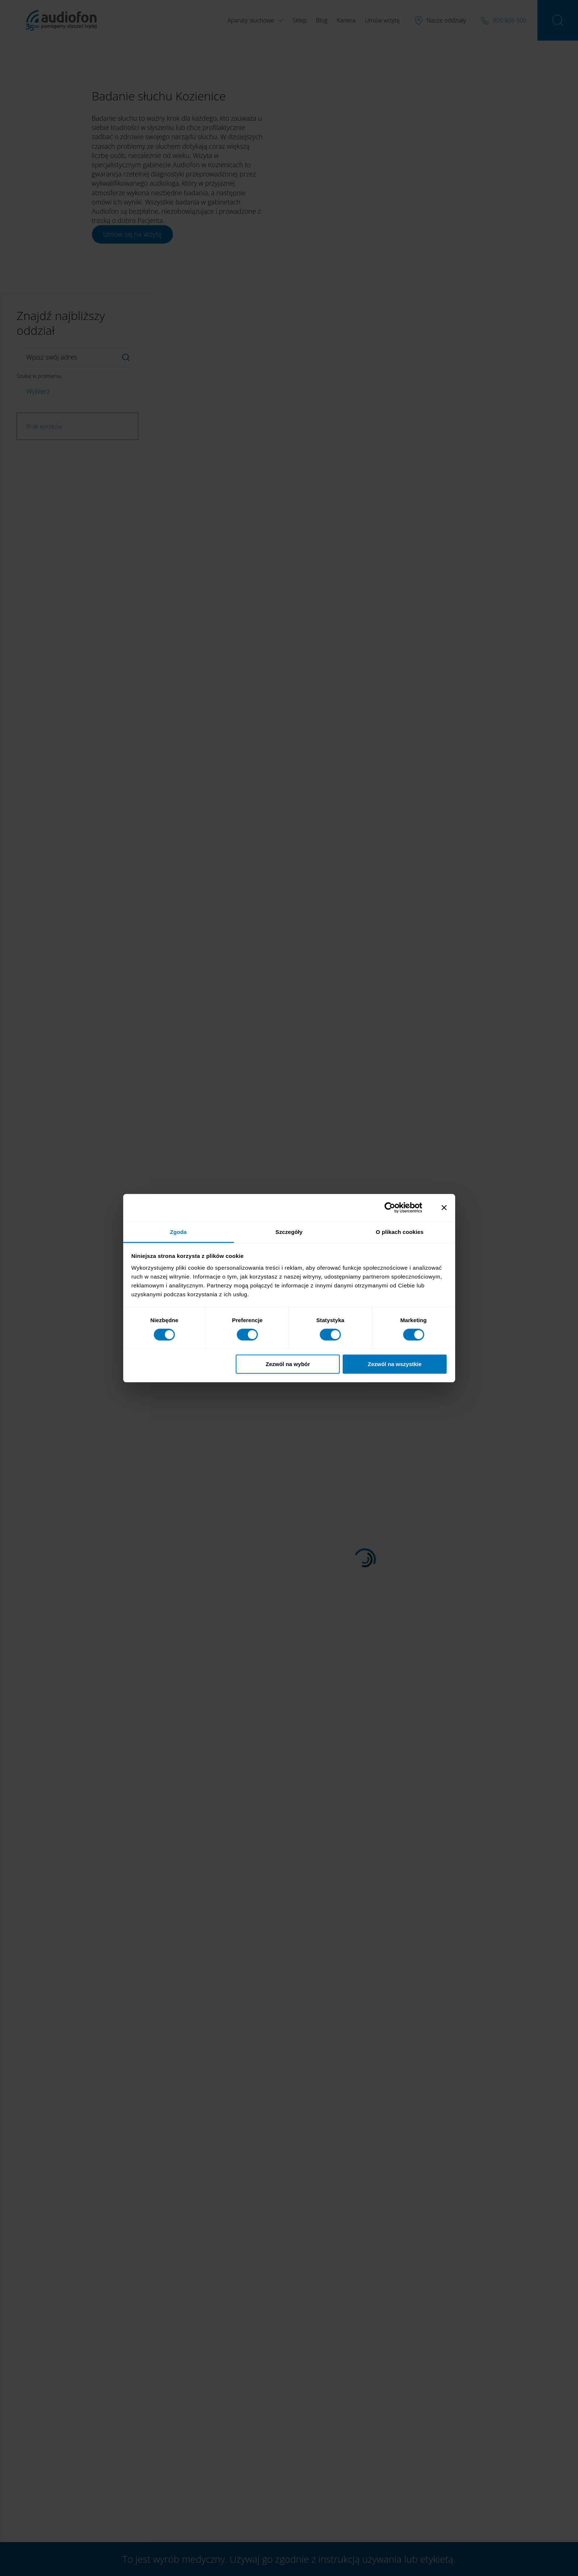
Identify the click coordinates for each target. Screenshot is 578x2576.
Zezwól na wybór (288, 1364)
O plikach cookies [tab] (399, 1231)
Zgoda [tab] (178, 1231)
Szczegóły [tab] (289, 1231)
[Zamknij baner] (444, 1207)
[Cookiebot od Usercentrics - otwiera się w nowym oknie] (395, 1207)
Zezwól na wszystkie (395, 1364)
